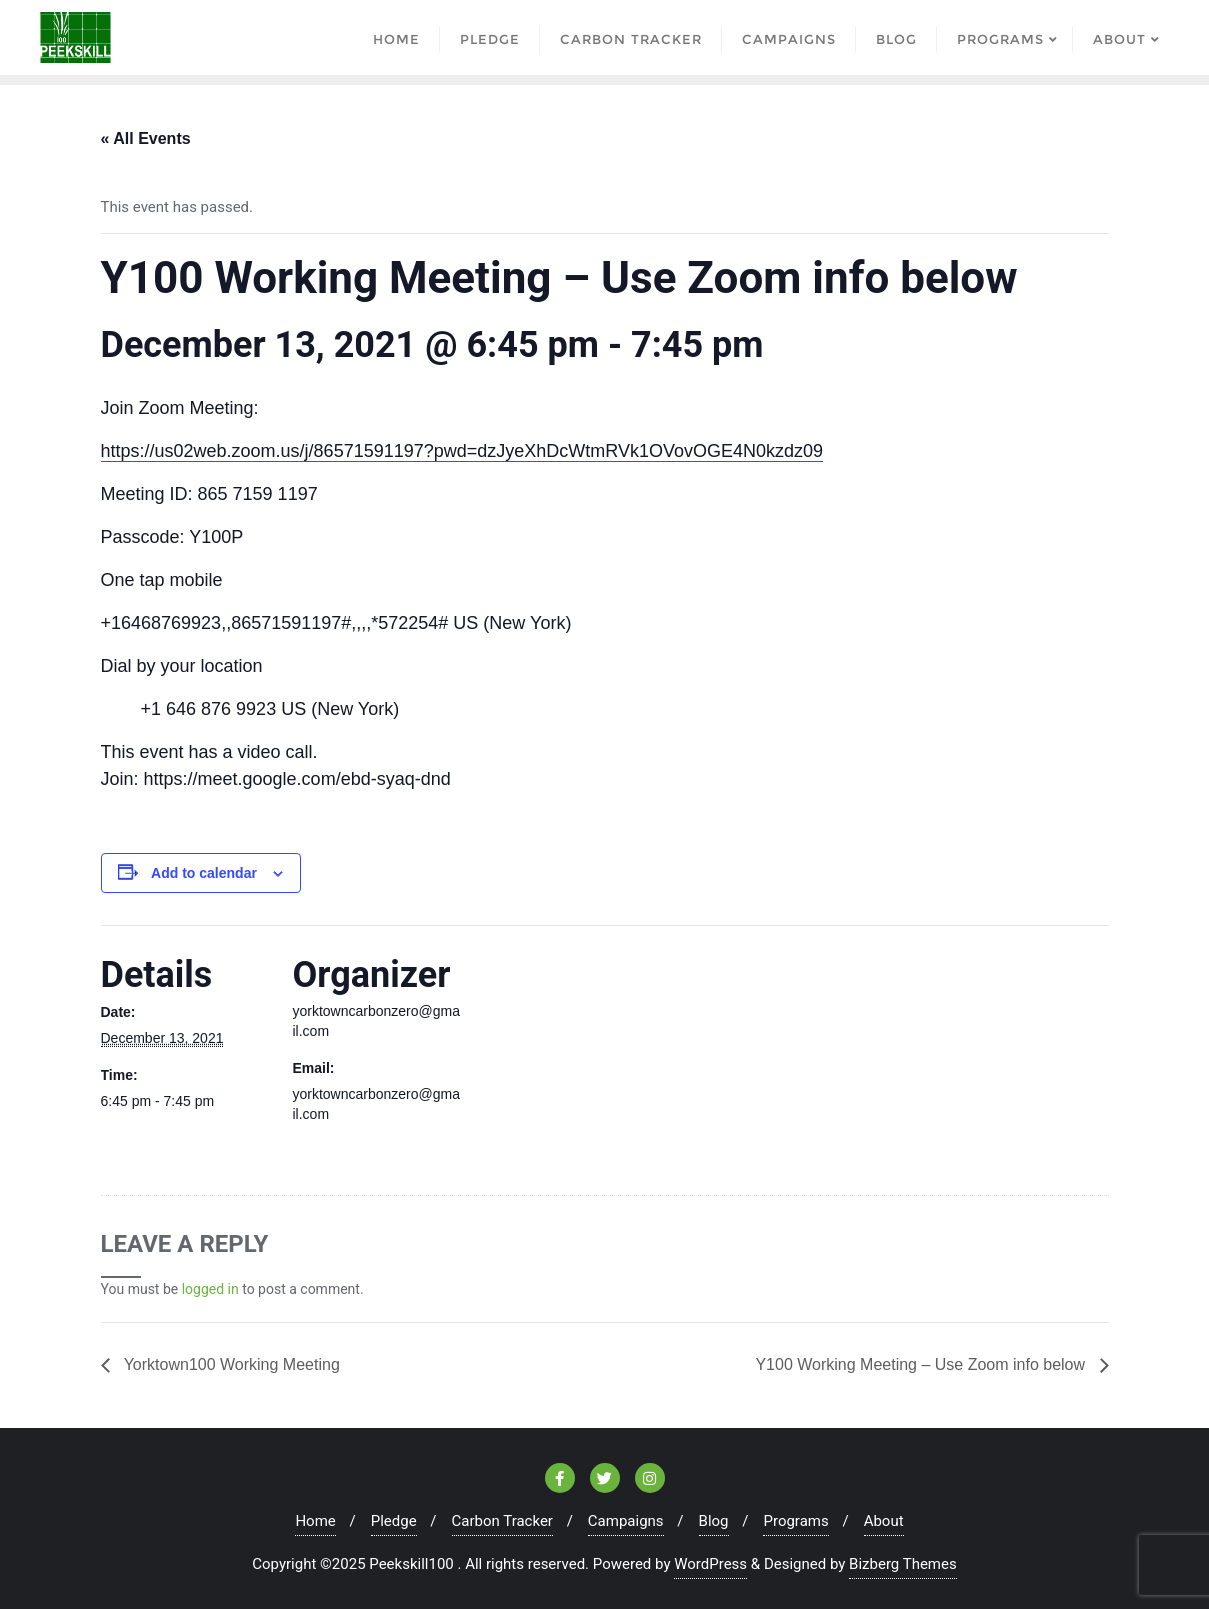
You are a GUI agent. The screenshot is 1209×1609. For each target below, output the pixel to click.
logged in (210, 1289)
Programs (795, 1521)
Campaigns (626, 1521)
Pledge (394, 1521)
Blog (714, 1521)
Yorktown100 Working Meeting (230, 1364)
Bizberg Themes (903, 1564)
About (884, 1521)
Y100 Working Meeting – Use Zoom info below (922, 1364)
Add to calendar (204, 873)
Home (315, 1521)
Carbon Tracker (502, 1521)
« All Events (146, 138)
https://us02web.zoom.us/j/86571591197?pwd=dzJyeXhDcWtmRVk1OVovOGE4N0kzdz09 (462, 451)
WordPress (710, 1564)
